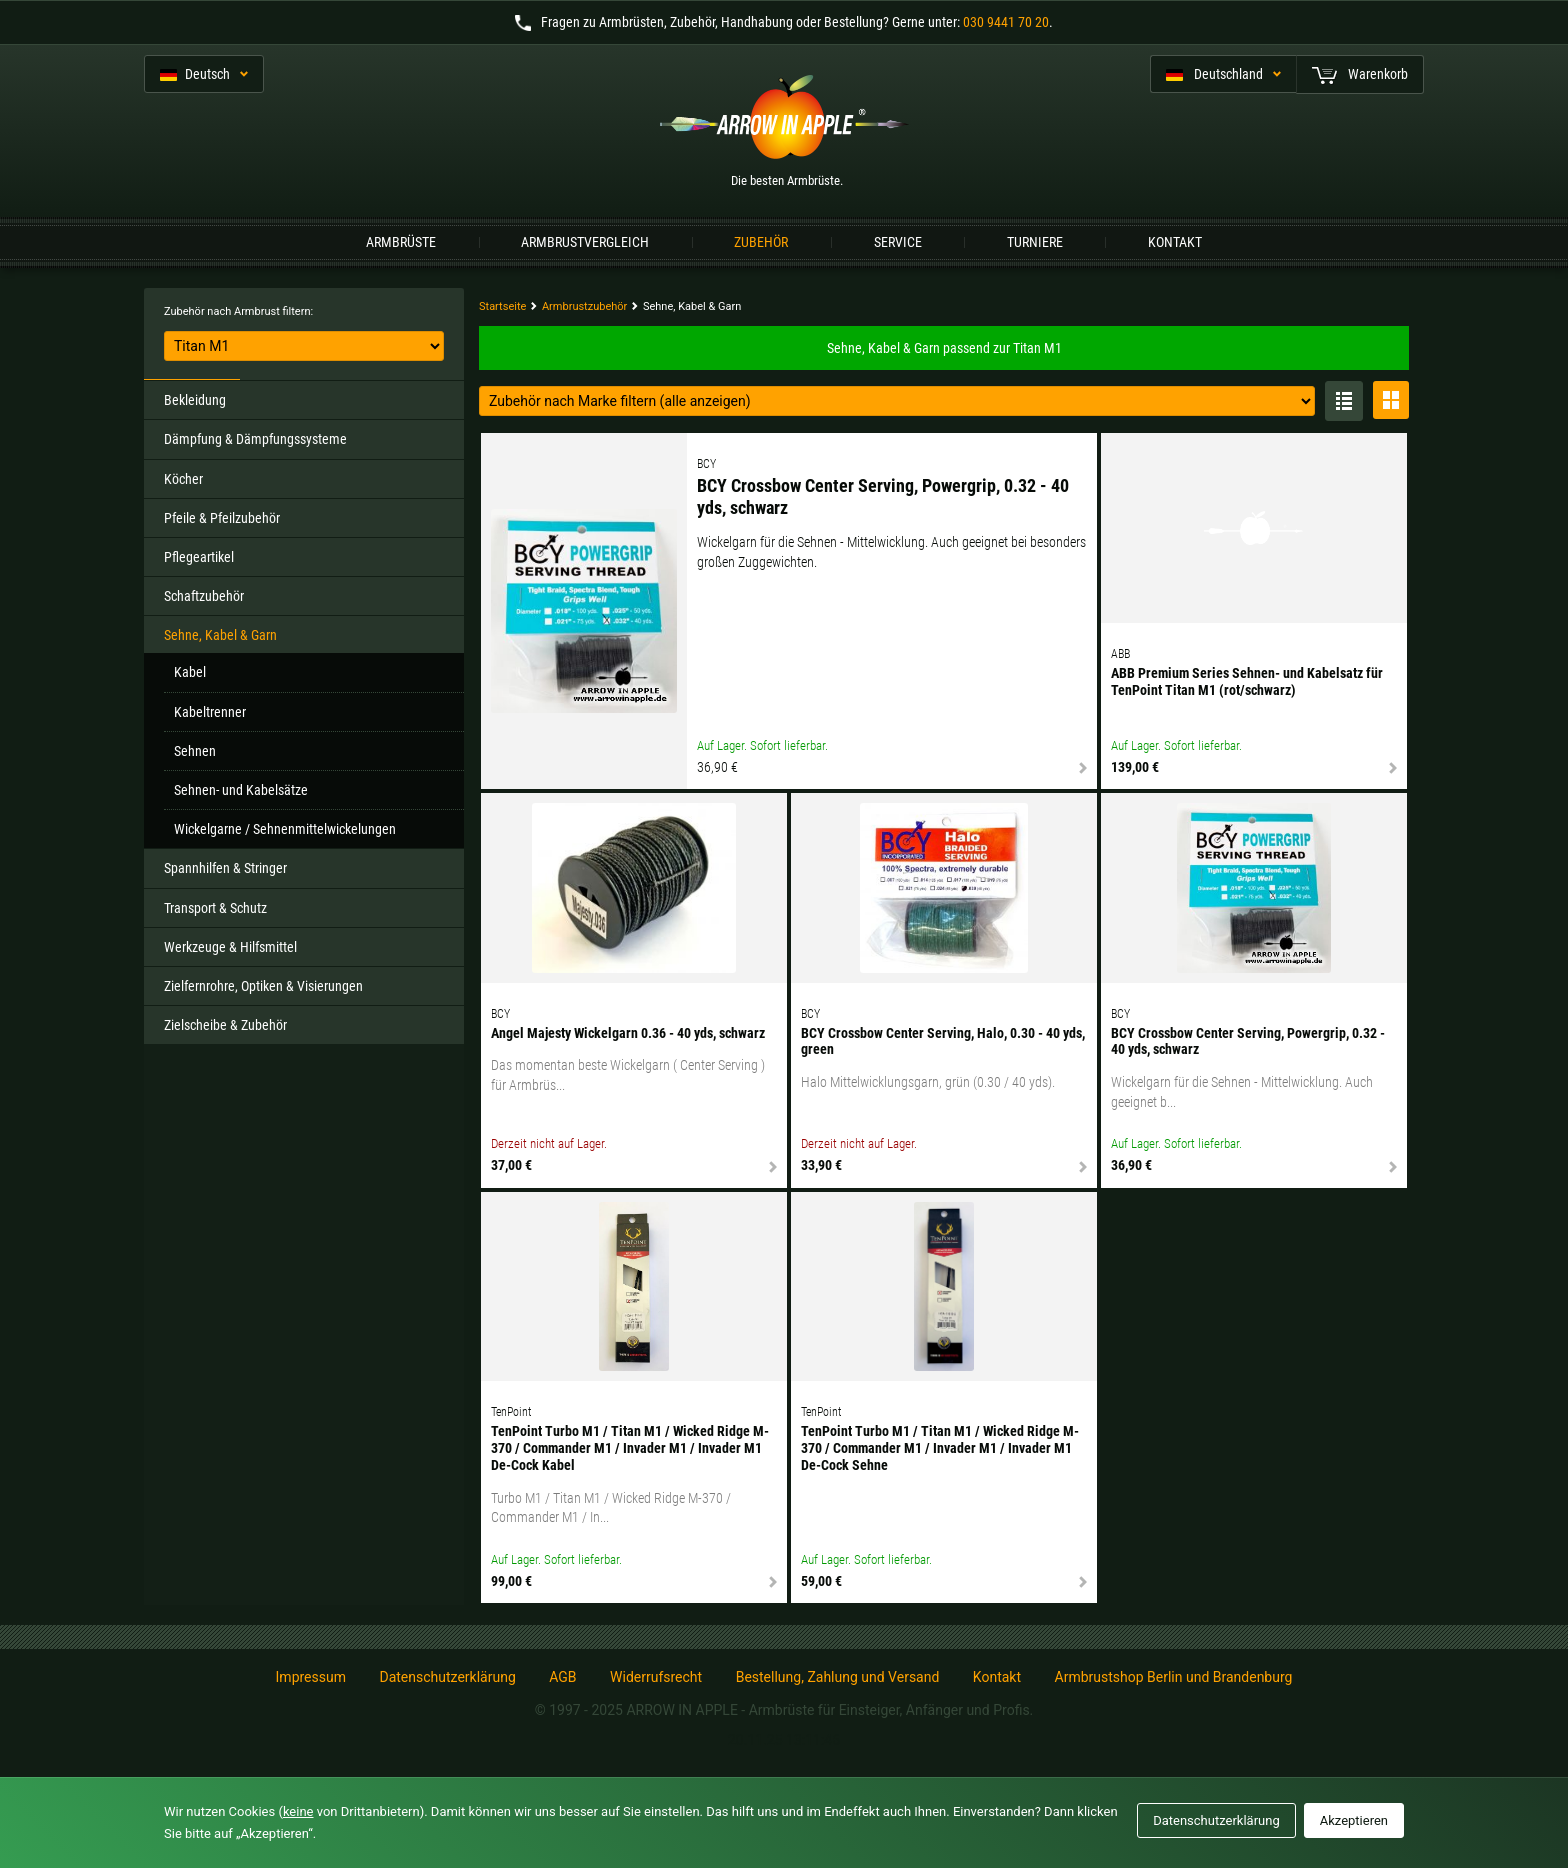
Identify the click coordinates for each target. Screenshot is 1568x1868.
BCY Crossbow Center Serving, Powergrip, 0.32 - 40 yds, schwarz (883, 496)
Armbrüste (401, 242)
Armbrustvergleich (585, 242)
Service (898, 242)
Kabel (190, 672)
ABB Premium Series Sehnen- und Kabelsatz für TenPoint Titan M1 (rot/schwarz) (1247, 681)
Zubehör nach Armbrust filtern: (238, 311)
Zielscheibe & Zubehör (225, 1025)
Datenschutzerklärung (447, 1677)
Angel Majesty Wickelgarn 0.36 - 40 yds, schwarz (628, 1033)
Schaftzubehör (204, 596)
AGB (562, 1677)
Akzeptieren (1354, 1820)
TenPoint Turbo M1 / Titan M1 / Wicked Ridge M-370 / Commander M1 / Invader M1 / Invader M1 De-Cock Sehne (940, 1448)
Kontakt (1175, 242)
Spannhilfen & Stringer (225, 868)
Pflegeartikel (199, 557)
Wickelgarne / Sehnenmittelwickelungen (285, 829)
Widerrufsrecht (656, 1677)
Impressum (311, 1677)
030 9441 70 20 (1006, 22)
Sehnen (195, 751)
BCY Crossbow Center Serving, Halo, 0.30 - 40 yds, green (943, 1041)
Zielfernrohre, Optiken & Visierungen (263, 986)
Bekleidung (195, 400)
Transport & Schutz (215, 908)
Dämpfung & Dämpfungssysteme (255, 439)
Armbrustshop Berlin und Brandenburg (1174, 1677)
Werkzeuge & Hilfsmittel (230, 947)
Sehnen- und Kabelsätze (241, 790)
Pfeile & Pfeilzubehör (222, 518)
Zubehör (761, 242)
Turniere (1035, 242)
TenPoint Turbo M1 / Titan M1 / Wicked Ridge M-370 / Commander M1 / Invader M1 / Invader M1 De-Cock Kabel (630, 1448)
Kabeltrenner (210, 712)
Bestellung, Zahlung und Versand (838, 1677)
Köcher (183, 479)
